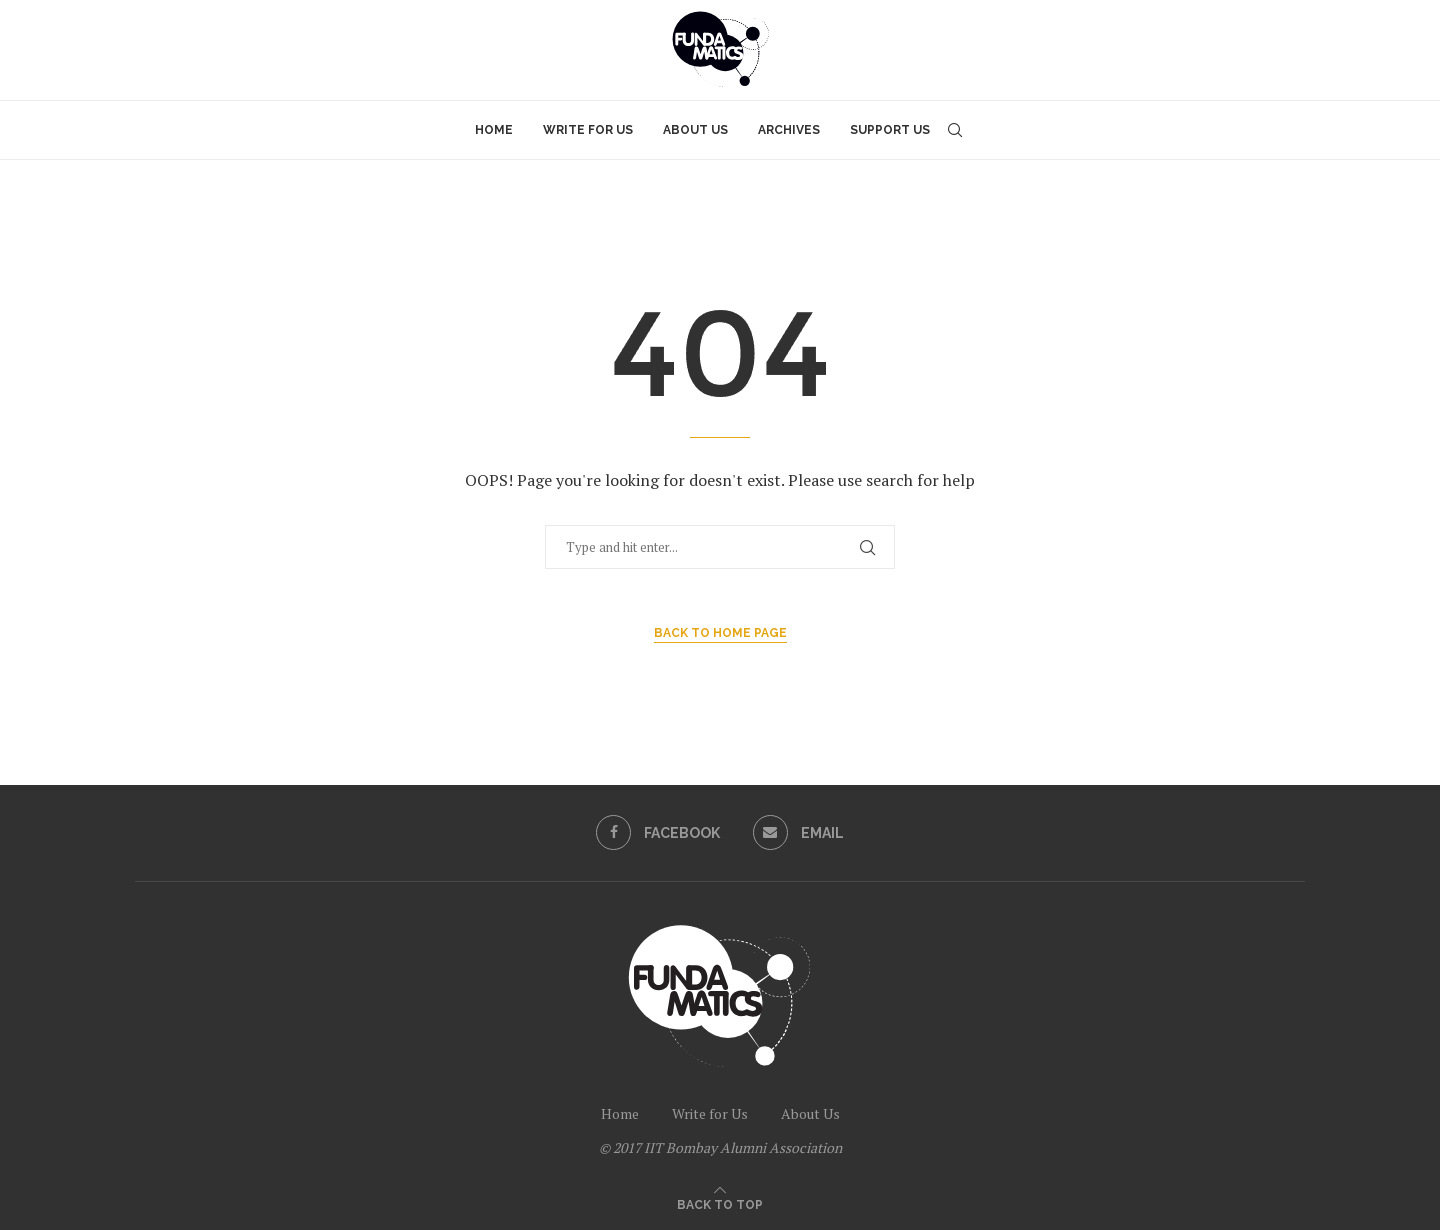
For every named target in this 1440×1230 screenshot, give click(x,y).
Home (494, 130)
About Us (695, 130)
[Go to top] (720, 1203)
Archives (789, 130)
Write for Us (588, 130)
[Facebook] (657, 833)
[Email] (799, 833)
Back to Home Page (720, 633)
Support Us (890, 130)
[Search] (955, 130)
